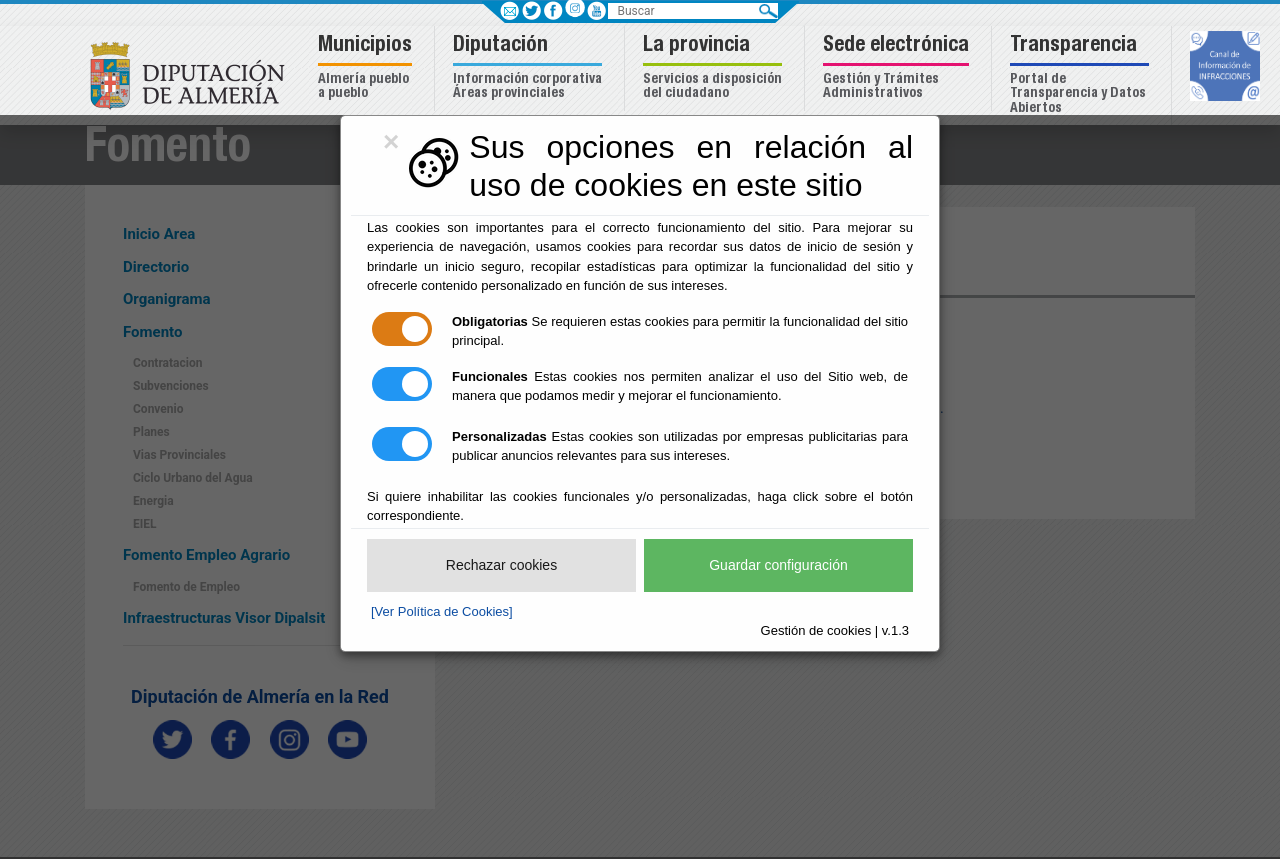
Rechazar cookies (501, 565)
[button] (367, 68)
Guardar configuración (778, 565)
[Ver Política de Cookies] (442, 611)
